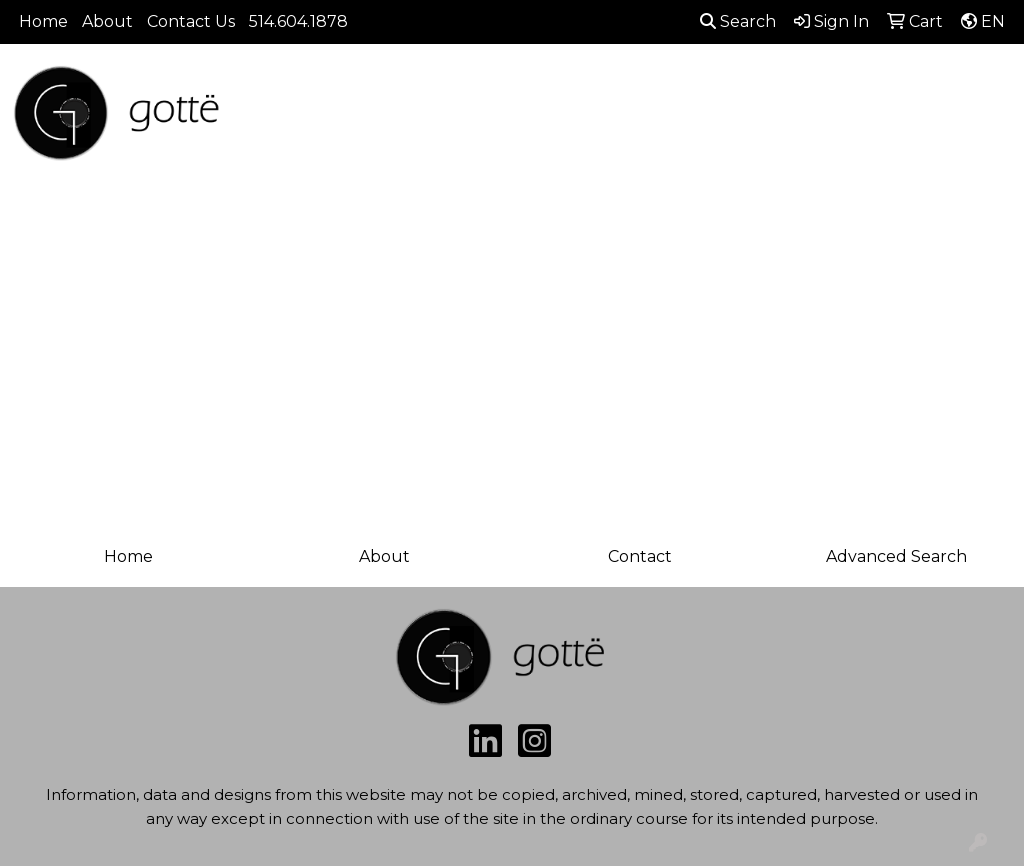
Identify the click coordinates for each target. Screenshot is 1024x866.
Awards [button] (479, 117)
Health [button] (940, 117)
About (107, 21)
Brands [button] (292, 117)
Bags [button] (561, 117)
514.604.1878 (298, 21)
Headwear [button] (838, 117)
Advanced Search (896, 556)
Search (738, 21)
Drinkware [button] (656, 117)
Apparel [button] (385, 117)
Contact (640, 556)
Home (43, 21)
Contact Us (191, 21)
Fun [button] (747, 117)
